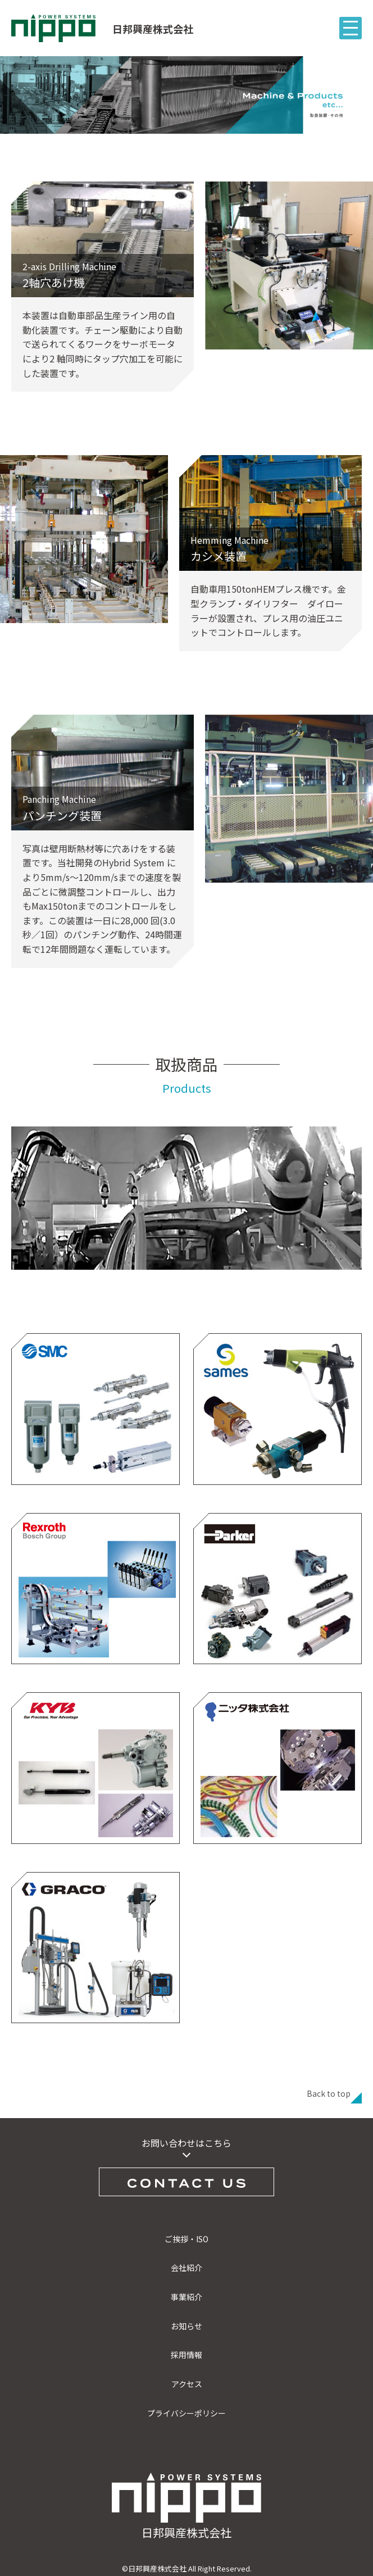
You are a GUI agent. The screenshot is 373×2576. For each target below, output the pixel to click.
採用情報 (186, 2354)
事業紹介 (186, 2296)
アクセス (186, 2383)
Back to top (329, 2093)
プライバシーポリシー (186, 2413)
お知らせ (186, 2326)
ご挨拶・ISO (186, 2239)
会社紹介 (186, 2267)
